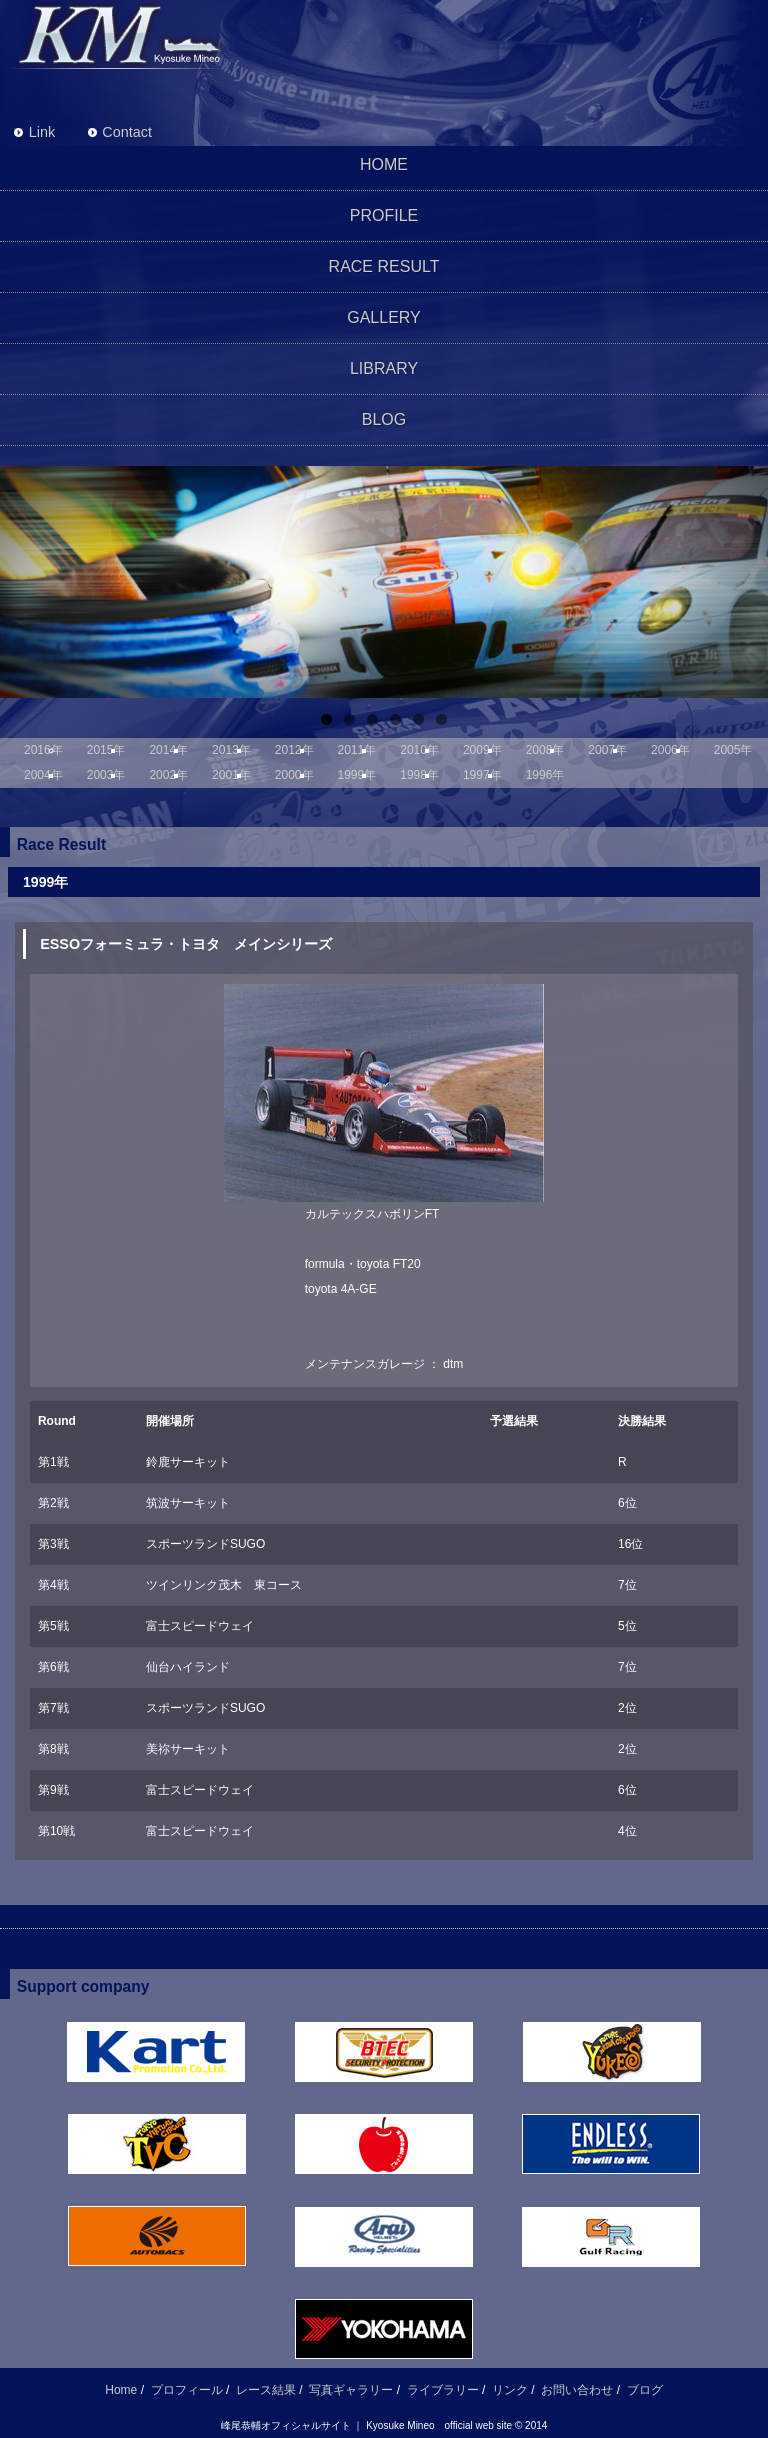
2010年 (419, 750)
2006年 (670, 750)
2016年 (43, 750)
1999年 (357, 775)
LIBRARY (384, 368)
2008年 (545, 750)
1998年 (419, 775)
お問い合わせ (577, 2390)
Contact (127, 132)
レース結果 (266, 2390)
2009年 (482, 750)
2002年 (168, 775)
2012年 (294, 750)
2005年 (733, 750)
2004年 (43, 775)
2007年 (607, 750)
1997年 (482, 775)
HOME (384, 164)
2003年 (106, 775)
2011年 (357, 750)
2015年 (106, 750)
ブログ (645, 2390)
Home (121, 2390)
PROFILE (384, 215)
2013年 (231, 750)
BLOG (384, 419)
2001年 (231, 775)
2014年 (168, 750)
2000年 (294, 775)
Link (42, 132)
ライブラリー (443, 2390)
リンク (510, 2390)
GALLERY (384, 317)
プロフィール (187, 2390)
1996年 (545, 775)
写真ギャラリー (351, 2390)
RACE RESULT (384, 266)
